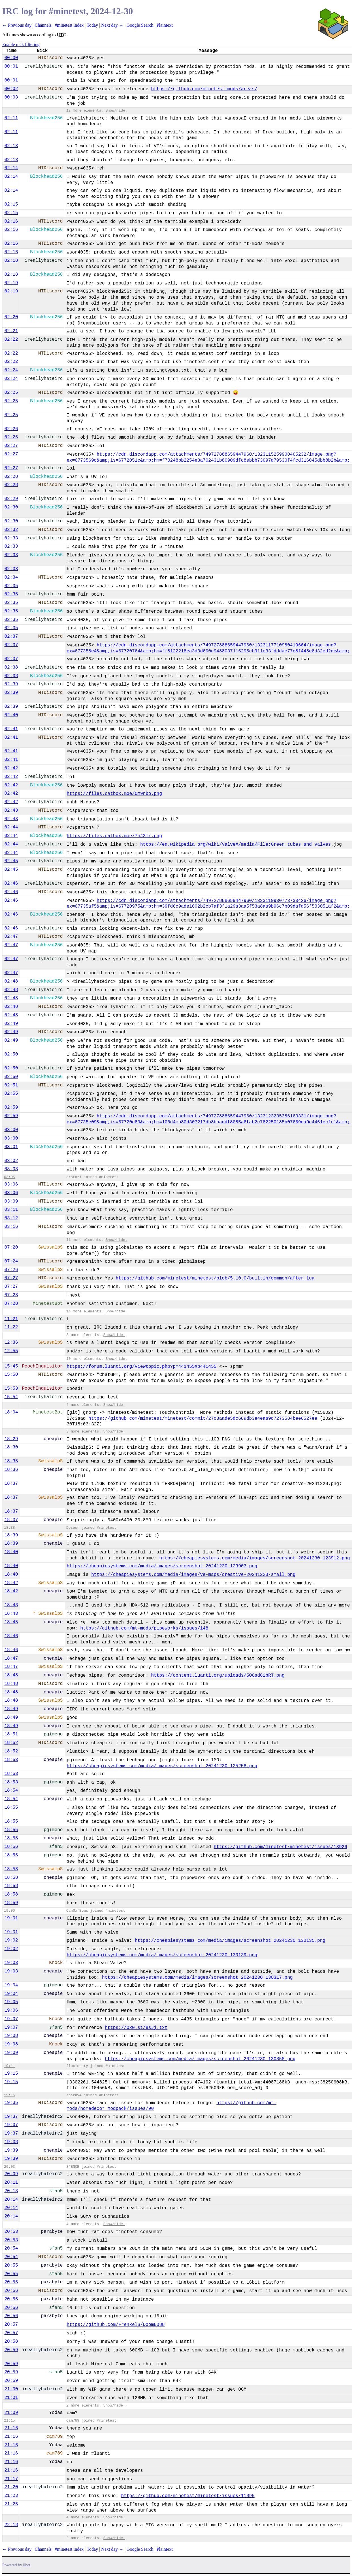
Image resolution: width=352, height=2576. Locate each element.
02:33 (11, 538)
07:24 (11, 1261)
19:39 (11, 2150)
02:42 (11, 768)
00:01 (11, 66)
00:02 (11, 88)
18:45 (11, 1622)
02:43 (11, 810)
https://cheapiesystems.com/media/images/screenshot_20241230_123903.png (162, 1566)
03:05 (9, 1177)
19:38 (11, 2141)
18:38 (9, 1528)
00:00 (11, 57)
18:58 (11, 1869)
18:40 (11, 1552)
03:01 (11, 1146)
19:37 (11, 2116)
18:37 (11, 1483)
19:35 (11, 2102)
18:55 (11, 1807)
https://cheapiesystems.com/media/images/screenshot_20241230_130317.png (197, 1977)
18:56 (11, 1846)
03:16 (11, 1226)
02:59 (11, 1107)
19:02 (11, 1940)
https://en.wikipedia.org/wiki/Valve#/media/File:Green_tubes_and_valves (235, 844)
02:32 (11, 529)
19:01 (11, 1918)
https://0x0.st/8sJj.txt (136, 2027)
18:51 (11, 1734)
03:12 (11, 1218)
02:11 (11, 118)
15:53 (11, 1388)
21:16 (11, 2428)
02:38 (11, 667)
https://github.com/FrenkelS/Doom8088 (116, 2324)
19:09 (11, 2052)
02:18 (11, 260)
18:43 (11, 1605)
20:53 (11, 2231)
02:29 (11, 498)
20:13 (11, 2191)
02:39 (11, 684)
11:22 (11, 1327)
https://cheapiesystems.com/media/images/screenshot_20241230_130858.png (200, 2059)
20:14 (11, 2199)
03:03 (11, 1169)
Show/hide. (116, 110)
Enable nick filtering (21, 44)
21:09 (11, 2412)
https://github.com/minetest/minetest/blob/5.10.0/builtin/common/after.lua (215, 1278)
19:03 (11, 1962)
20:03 (9, 2167)
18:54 (11, 1790)
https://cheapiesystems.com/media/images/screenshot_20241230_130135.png (230, 1940)
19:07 (11, 2019)
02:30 (11, 507)
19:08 (11, 2035)
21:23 (11, 2495)
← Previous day (16, 25)
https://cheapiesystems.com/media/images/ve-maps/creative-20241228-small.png (193, 1574)
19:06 (11, 2010)
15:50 (11, 1374)
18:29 (11, 1439)
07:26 (11, 1269)
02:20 (11, 317)
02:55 (11, 1093)
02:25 (11, 392)
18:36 (11, 1469)
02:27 (11, 445)
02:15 (11, 204)
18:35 (11, 1461)
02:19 (11, 283)
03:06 (11, 1184)
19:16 (9, 2095)
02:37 (11, 636)
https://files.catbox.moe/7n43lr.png (114, 836)
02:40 (11, 715)
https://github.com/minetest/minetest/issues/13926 (280, 1847)
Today (92, 25)
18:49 (11, 1709)
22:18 (11, 2524)
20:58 (11, 2341)
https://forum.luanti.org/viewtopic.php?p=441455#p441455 (141, 1366)
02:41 (11, 729)
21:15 (9, 2420)
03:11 (11, 1209)
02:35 (11, 585)
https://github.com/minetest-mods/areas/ (204, 89)
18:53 (11, 1759)
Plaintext (165, 25)
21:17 (11, 2478)
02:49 (11, 1023)
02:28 (11, 476)
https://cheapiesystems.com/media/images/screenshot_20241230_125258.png (162, 1766)
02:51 (11, 1085)
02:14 (11, 168)
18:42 (11, 1583)
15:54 (11, 1397)
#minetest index (69, 25)
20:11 (11, 2182)
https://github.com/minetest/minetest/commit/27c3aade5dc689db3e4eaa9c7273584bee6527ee (202, 1418)
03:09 (11, 1201)
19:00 (9, 1911)
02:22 (11, 339)
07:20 (11, 1247)
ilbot (26, 2565)
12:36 (11, 1342)
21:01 (11, 2397)
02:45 (11, 861)
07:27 (11, 1278)
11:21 (11, 1318)
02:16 (11, 221)
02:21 (11, 331)
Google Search (140, 25)
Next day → (112, 25)
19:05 (11, 2002)
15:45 (11, 1366)
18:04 (11, 1412)
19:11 (9, 2066)
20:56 (11, 2282)
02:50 (11, 1054)
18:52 (11, 1742)
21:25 (11, 2504)
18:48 (11, 1675)
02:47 (11, 936)
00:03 (11, 97)
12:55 (11, 1351)
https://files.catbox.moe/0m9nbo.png (114, 793)
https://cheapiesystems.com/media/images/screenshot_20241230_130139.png (162, 1955)
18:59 (11, 1902)
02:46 (11, 883)
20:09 (11, 2174)
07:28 (11, 1295)
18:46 (11, 1636)
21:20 (11, 2487)
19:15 (11, 2073)
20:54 (11, 2248)
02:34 (11, 577)
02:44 (11, 827)
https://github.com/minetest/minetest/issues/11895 (187, 2495)
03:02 (11, 1160)
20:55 (11, 2265)
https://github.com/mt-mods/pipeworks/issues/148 (144, 1628)
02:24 (11, 370)
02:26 (11, 429)
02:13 (11, 145)
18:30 (11, 1447)
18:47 (11, 1658)
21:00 (11, 2389)
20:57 (11, 2324)
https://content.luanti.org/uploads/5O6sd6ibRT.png (217, 1675)
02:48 (11, 981)
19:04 (11, 1985)
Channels (43, 25)
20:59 (11, 2350)
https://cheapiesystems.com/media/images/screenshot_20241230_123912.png (254, 1558)
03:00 (11, 1129)
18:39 (11, 1535)
